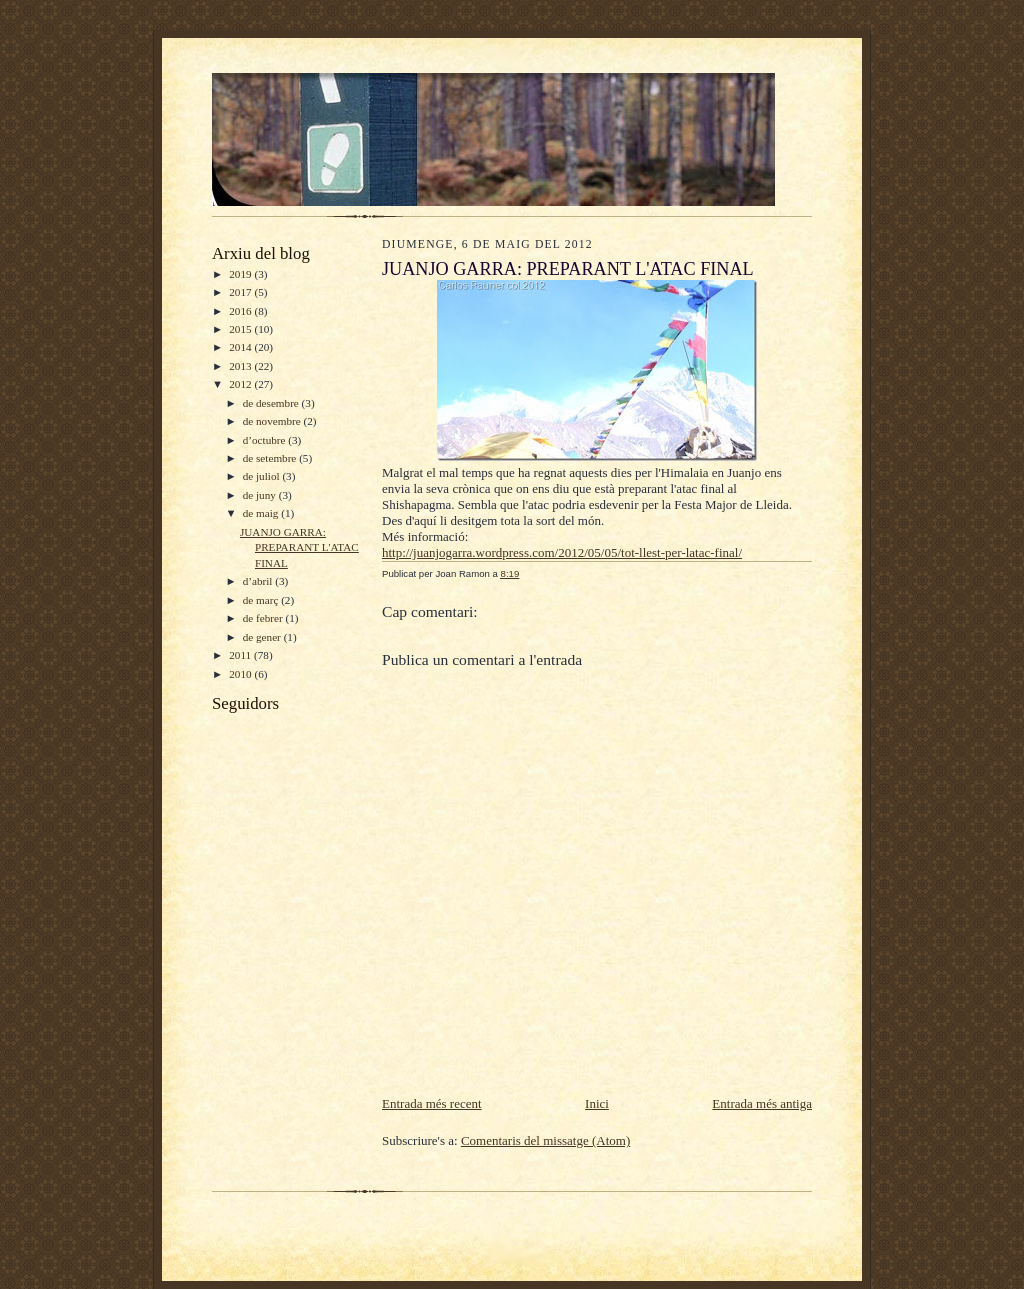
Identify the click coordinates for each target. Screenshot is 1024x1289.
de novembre (273, 421)
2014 (241, 347)
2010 (241, 674)
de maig (262, 513)
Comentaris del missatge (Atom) (545, 1140)
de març (262, 600)
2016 (241, 311)
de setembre (271, 458)
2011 (241, 655)
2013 (241, 366)
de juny (261, 495)
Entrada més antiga (762, 1103)
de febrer (264, 618)
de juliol (263, 476)
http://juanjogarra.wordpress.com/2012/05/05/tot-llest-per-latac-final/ (562, 552)
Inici (597, 1103)
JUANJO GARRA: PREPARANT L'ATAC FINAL (299, 547)
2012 (241, 384)
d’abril (259, 581)
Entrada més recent (432, 1103)
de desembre (272, 403)
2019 (241, 274)
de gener (263, 637)
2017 (241, 292)
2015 (241, 329)
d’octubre (266, 440)
